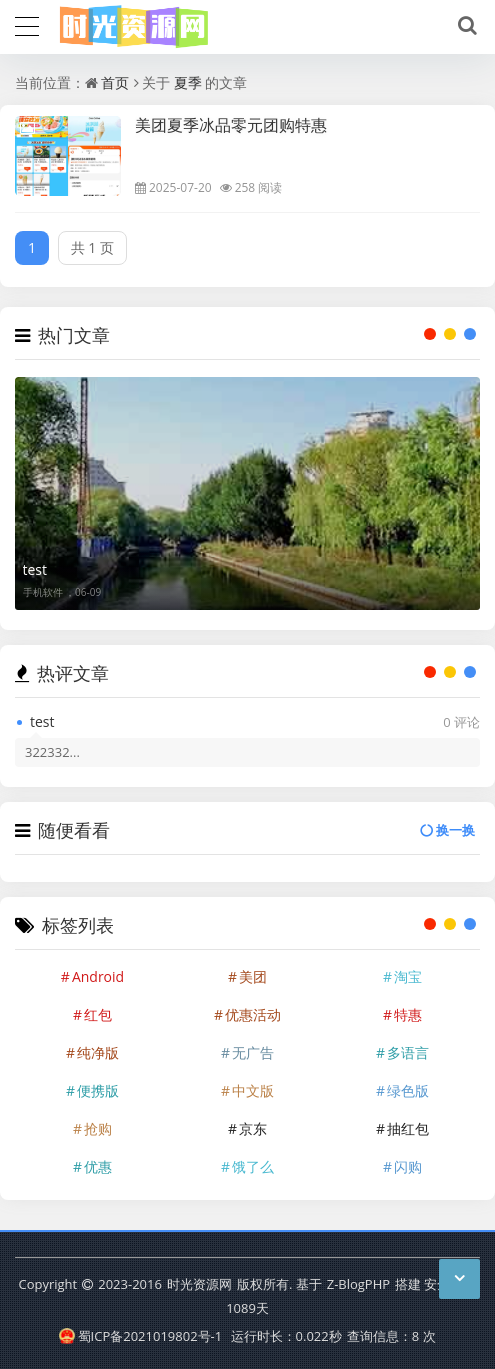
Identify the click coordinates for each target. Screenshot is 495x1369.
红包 (98, 1014)
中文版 (253, 1090)
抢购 (98, 1128)
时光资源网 (199, 1284)
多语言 (408, 1052)
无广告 (253, 1052)
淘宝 (408, 976)
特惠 (408, 1014)
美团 (253, 976)
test (35, 569)
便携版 (98, 1090)
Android (98, 976)
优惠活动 (253, 1014)
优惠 (98, 1166)
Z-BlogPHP (358, 1284)
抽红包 (408, 1128)
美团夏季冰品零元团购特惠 (231, 125)
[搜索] (464, 26)
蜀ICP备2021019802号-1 (140, 1336)
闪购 (408, 1166)
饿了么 (253, 1166)
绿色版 (408, 1090)
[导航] (27, 24)
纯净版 (98, 1052)
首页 (115, 82)
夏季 (188, 82)
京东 (253, 1128)
